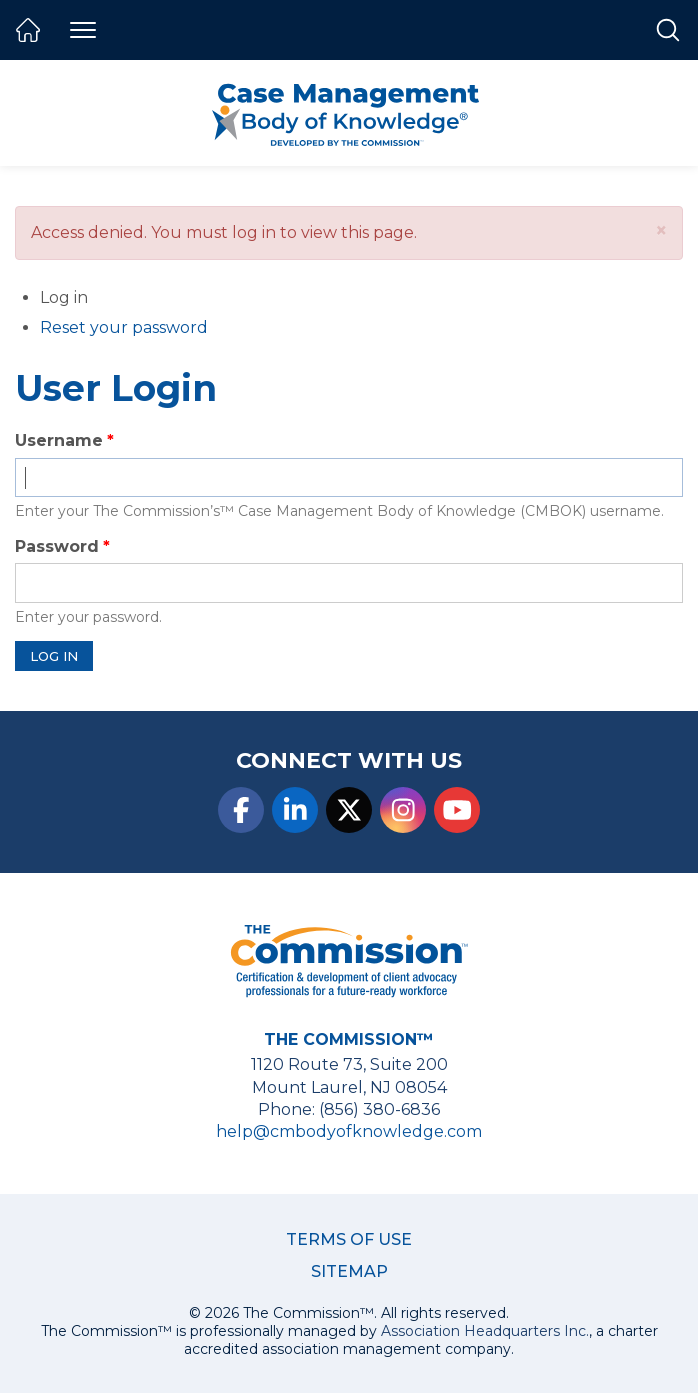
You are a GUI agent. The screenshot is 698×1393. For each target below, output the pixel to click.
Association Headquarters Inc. (485, 1331)
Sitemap (349, 1271)
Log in (90, 298)
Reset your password (124, 327)
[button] (661, 230)
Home (27, 30)
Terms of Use (349, 1239)
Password (57, 546)
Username (59, 440)
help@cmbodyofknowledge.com (349, 1131)
